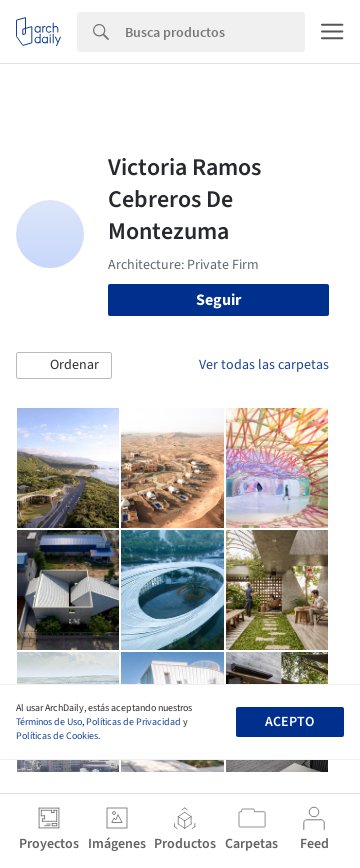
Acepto (289, 722)
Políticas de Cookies (57, 736)
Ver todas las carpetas (264, 365)
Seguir (218, 300)
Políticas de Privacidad (133, 722)
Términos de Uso (49, 722)
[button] (64, 366)
